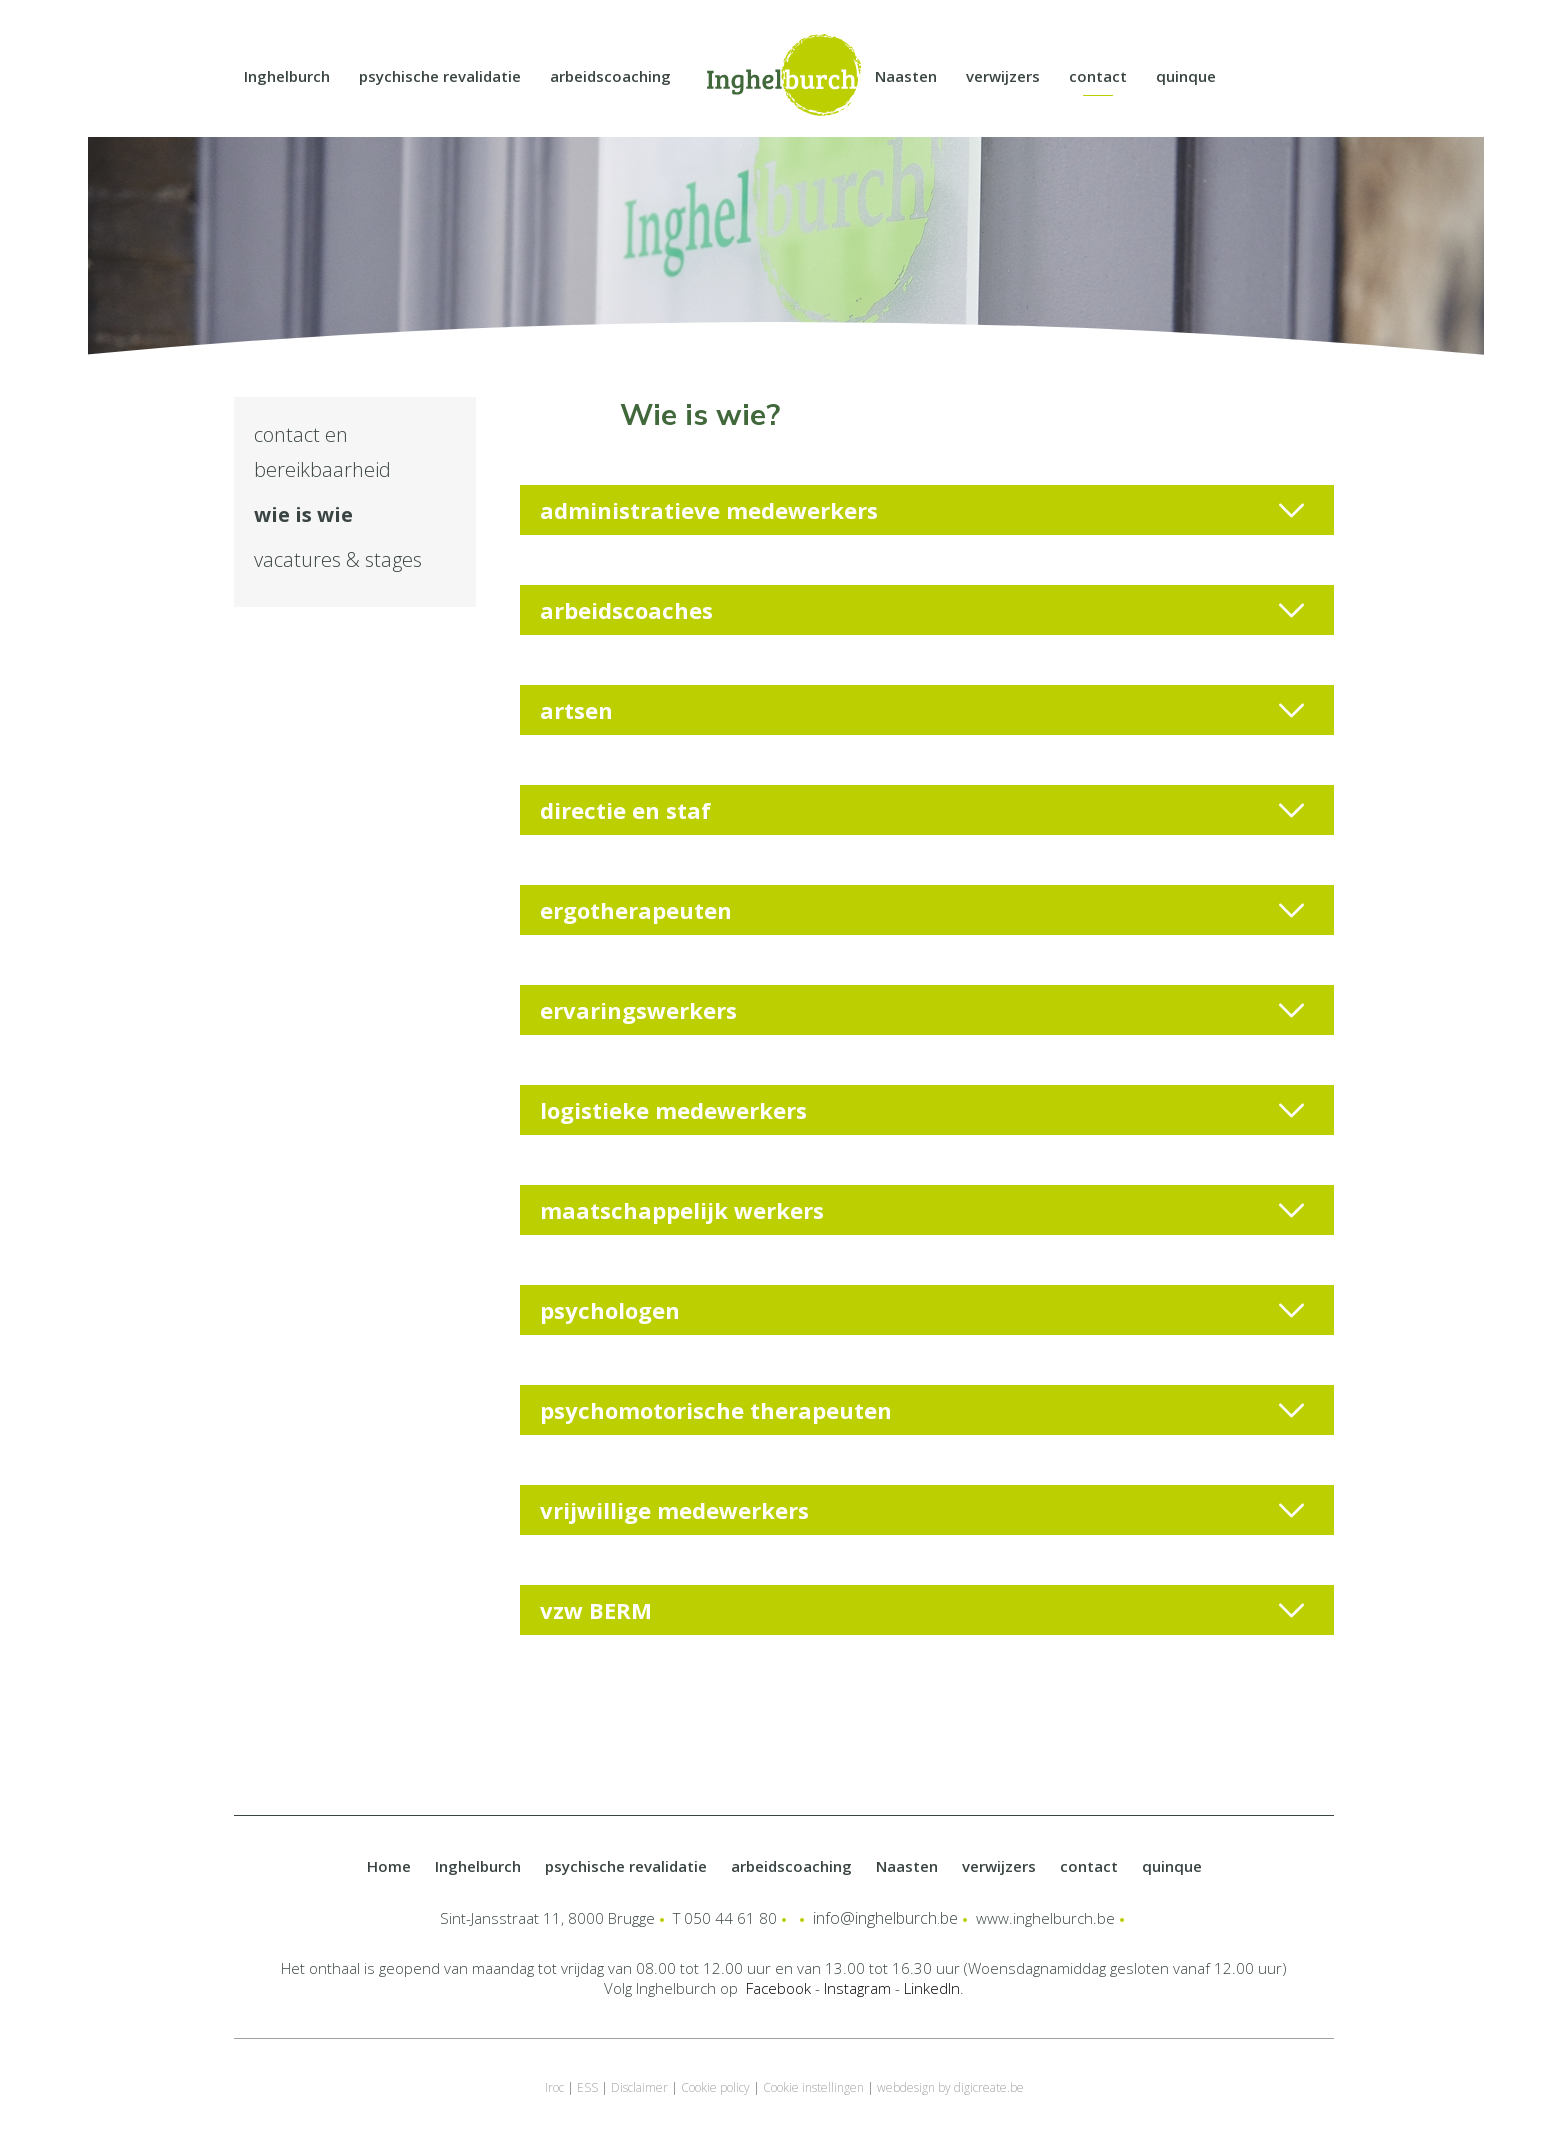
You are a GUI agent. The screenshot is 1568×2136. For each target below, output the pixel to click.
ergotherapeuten (922, 910)
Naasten (906, 76)
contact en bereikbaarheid (322, 452)
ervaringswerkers (922, 1010)
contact (1098, 76)
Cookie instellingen (813, 2087)
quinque (1186, 76)
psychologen (922, 1310)
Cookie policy (715, 2087)
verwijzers (1003, 76)
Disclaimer (639, 2087)
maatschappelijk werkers (922, 1210)
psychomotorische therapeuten (922, 1410)
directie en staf (922, 810)
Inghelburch (287, 76)
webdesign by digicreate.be (950, 2087)
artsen (922, 710)
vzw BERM (922, 1610)
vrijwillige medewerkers (922, 1510)
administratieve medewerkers (922, 510)
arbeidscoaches (922, 610)
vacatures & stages (338, 559)
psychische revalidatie (440, 76)
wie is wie (303, 514)
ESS (587, 2087)
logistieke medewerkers (922, 1110)
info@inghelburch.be (885, 1918)
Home (389, 1866)
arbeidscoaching (610, 76)
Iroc (554, 2087)
